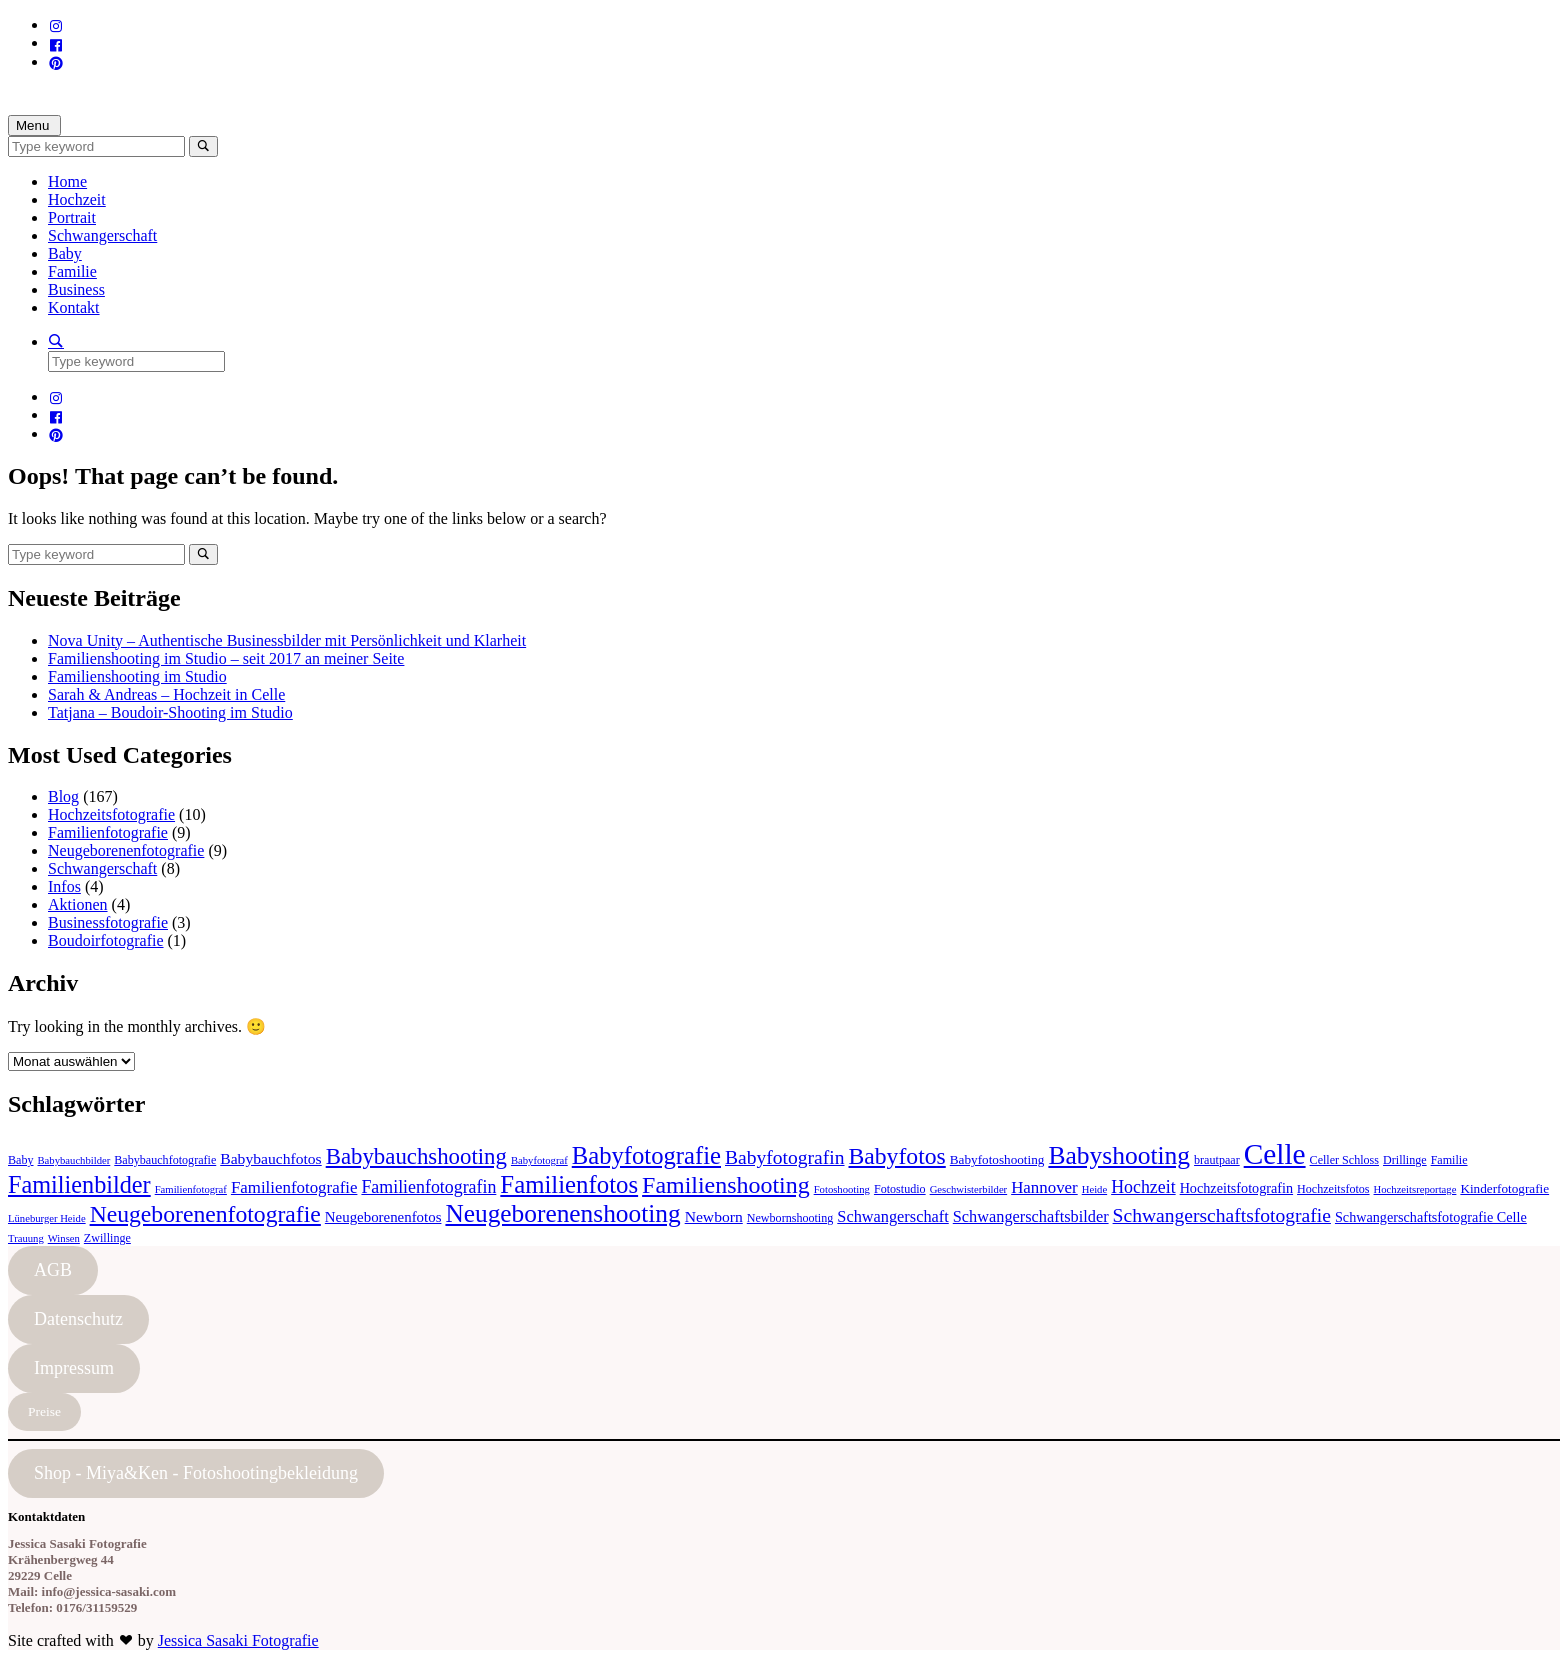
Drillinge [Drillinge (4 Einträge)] (1405, 1160)
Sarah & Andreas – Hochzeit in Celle (166, 694)
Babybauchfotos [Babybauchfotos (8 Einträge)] (270, 1158)
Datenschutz (78, 1319)
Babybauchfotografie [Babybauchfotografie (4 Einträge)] (165, 1160)
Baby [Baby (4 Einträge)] (21, 1160)
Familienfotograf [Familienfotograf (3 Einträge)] (191, 1189)
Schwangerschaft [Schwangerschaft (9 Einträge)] (892, 1216)
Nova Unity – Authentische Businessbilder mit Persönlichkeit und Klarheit (287, 640)
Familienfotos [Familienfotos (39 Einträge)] (569, 1184)
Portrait (72, 217)
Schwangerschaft (102, 235)
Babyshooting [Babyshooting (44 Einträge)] (1119, 1155)
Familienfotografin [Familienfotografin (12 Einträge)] (428, 1187)
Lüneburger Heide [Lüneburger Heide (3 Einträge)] (47, 1218)
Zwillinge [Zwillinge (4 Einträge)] (107, 1238)
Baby (65, 253)
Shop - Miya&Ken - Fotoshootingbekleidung (196, 1473)
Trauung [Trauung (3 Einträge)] (26, 1238)
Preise (44, 1411)
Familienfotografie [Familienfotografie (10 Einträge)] (294, 1187)
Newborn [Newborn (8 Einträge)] (714, 1216)
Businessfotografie (108, 922)
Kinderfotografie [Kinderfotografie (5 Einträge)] (1504, 1188)
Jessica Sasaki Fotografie (238, 1640)
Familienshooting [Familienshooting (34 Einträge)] (726, 1185)
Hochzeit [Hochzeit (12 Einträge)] (1143, 1187)
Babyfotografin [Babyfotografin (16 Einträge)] (785, 1157)
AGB (53, 1270)
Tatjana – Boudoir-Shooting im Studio (170, 712)
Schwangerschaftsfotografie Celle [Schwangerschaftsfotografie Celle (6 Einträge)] (1431, 1217)
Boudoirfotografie (106, 940)
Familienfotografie (108, 832)
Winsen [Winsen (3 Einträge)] (64, 1238)
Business (76, 289)
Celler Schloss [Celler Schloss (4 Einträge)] (1344, 1160)
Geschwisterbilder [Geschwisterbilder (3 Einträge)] (969, 1189)
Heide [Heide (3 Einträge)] (1094, 1189)
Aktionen (78, 904)
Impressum (74, 1368)
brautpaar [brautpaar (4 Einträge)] (1217, 1160)
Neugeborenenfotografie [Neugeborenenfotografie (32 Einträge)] (205, 1214)
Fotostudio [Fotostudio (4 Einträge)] (900, 1189)
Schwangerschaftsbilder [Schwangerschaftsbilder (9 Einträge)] (1031, 1216)
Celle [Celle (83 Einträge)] (1275, 1154)
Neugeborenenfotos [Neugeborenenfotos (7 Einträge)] (383, 1217)
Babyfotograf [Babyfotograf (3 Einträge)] (539, 1160)
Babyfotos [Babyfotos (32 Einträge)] (897, 1156)
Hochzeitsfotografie (111, 814)
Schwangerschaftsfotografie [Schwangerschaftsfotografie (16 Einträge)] (1222, 1215)
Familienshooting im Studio (137, 676)
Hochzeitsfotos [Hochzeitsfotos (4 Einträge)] (1333, 1189)
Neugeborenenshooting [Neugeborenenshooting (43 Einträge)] (562, 1213)
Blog (63, 796)
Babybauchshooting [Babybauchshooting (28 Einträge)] (416, 1156)
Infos (64, 886)
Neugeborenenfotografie (126, 850)
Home (67, 181)
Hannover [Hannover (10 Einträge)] (1044, 1187)
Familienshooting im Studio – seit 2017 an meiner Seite (226, 658)
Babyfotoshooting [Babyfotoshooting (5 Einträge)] (997, 1159)
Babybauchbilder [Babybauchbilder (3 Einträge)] (74, 1160)
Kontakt (74, 307)
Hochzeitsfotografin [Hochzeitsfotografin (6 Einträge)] (1236, 1188)
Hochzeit (77, 199)
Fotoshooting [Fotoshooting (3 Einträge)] (842, 1189)
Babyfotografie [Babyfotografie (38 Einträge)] (646, 1155)
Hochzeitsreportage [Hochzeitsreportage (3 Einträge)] (1415, 1189)
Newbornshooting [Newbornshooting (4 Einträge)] (790, 1218)
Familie (72, 271)
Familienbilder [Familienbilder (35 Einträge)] (79, 1184)
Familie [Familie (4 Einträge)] (1449, 1160)
